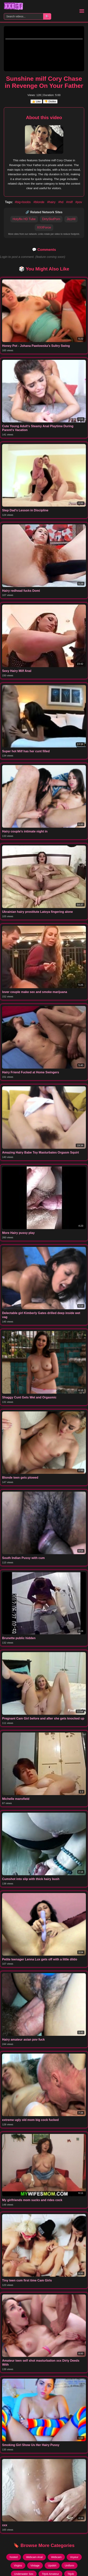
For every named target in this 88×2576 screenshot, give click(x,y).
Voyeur (74, 2557)
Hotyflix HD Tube (24, 219)
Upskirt (52, 2565)
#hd (61, 202)
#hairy (51, 202)
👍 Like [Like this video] (36, 101)
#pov (78, 202)
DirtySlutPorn (51, 219)
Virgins (18, 2565)
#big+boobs (23, 202)
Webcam (56, 2557)
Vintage (34, 2565)
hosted (14, 2557)
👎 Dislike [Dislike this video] (50, 101)
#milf (69, 202)
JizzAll (71, 219)
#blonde (39, 202)
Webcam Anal (34, 2557)
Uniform (69, 2565)
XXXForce (44, 227)
